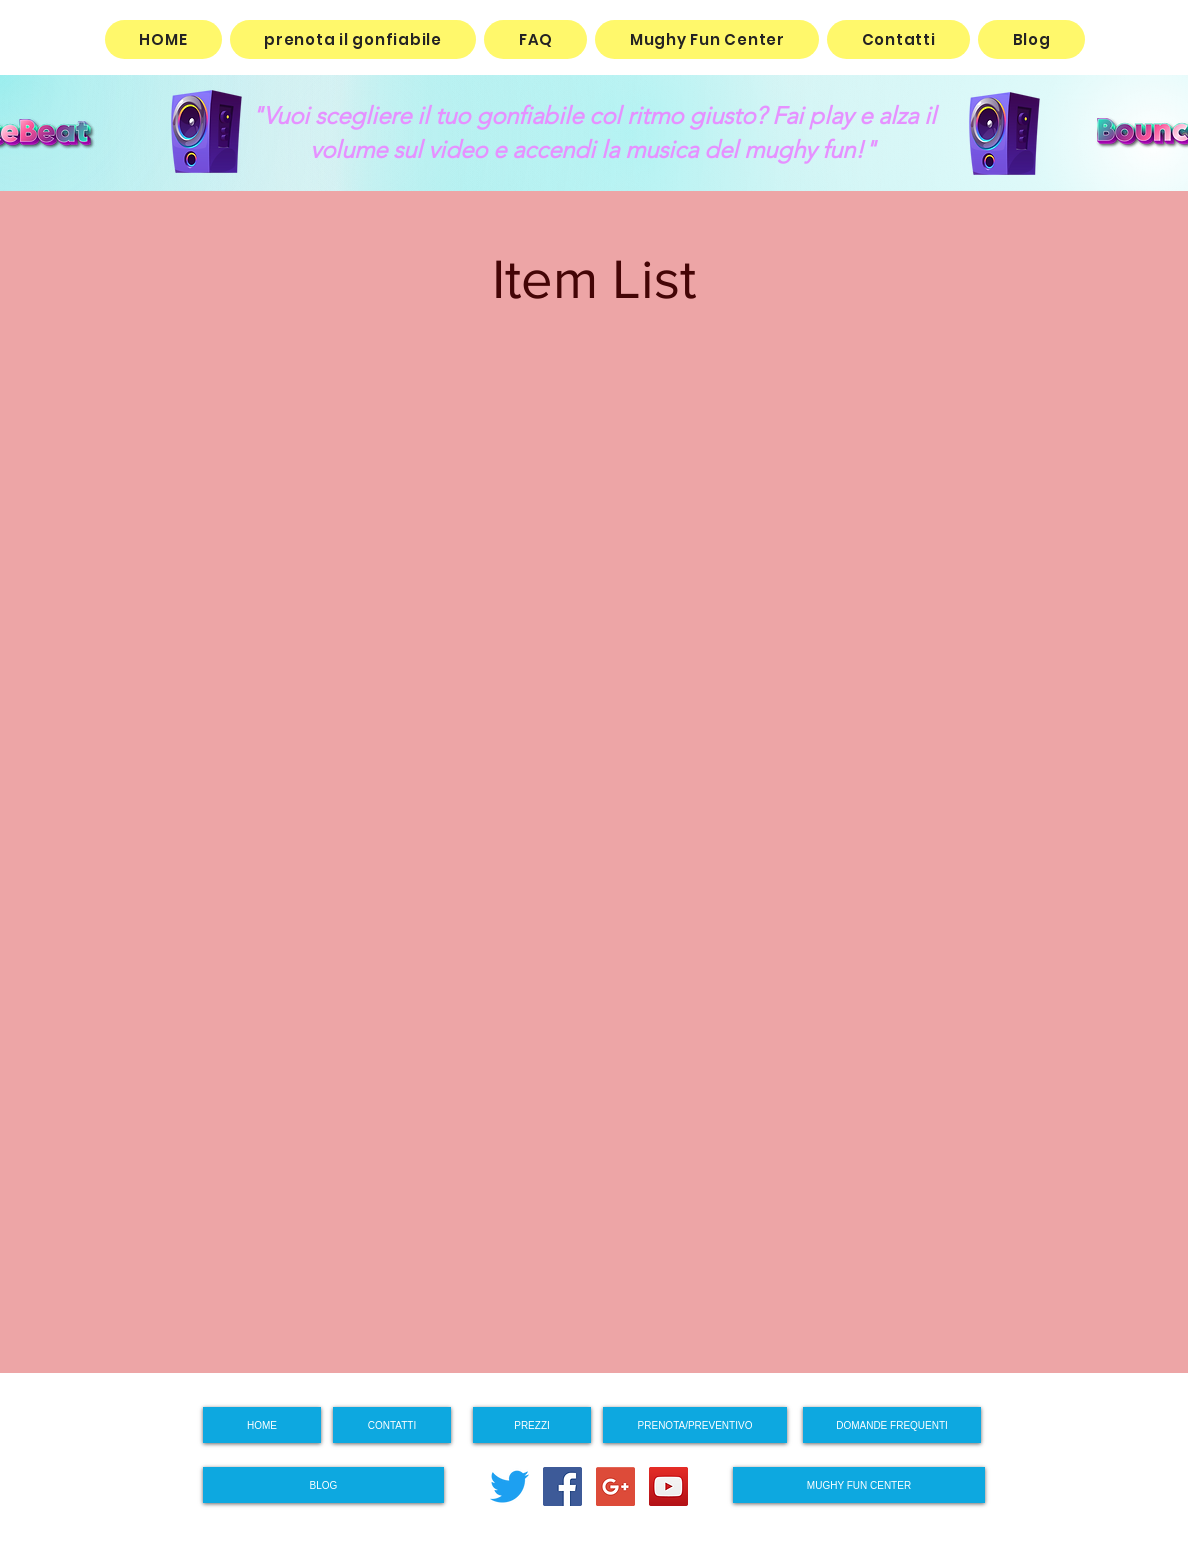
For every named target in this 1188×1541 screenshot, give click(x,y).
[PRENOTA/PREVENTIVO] (695, 1425)
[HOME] (262, 1425)
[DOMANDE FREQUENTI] (892, 1425)
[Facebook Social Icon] (562, 1486)
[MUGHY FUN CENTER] (859, 1485)
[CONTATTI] (392, 1425)
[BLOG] (323, 1485)
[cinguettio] (509, 1486)
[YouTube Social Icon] (668, 1486)
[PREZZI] (532, 1425)
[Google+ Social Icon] (615, 1486)
